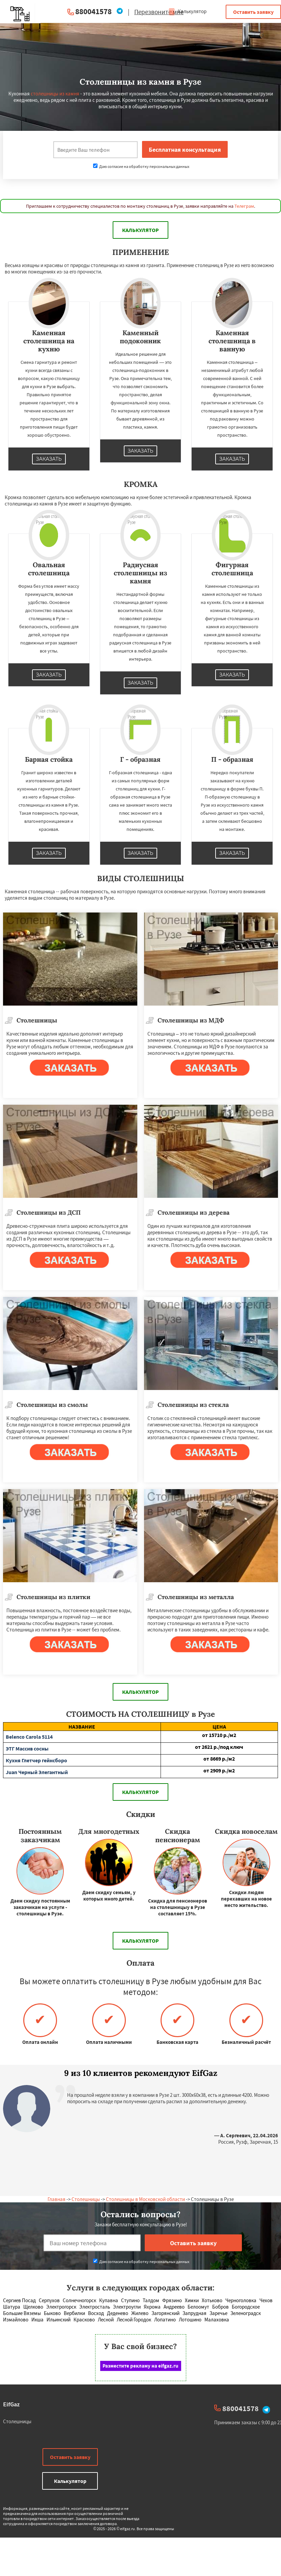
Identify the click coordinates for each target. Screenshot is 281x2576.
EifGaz (11, 2404)
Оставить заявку (253, 11)
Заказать (49, 459)
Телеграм (244, 206)
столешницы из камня (55, 93)
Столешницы (86, 2199)
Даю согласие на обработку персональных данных (141, 166)
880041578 (93, 11)
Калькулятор (187, 11)
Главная (56, 2199)
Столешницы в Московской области (145, 2199)
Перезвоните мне (159, 12)
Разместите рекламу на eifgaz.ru (140, 2366)
